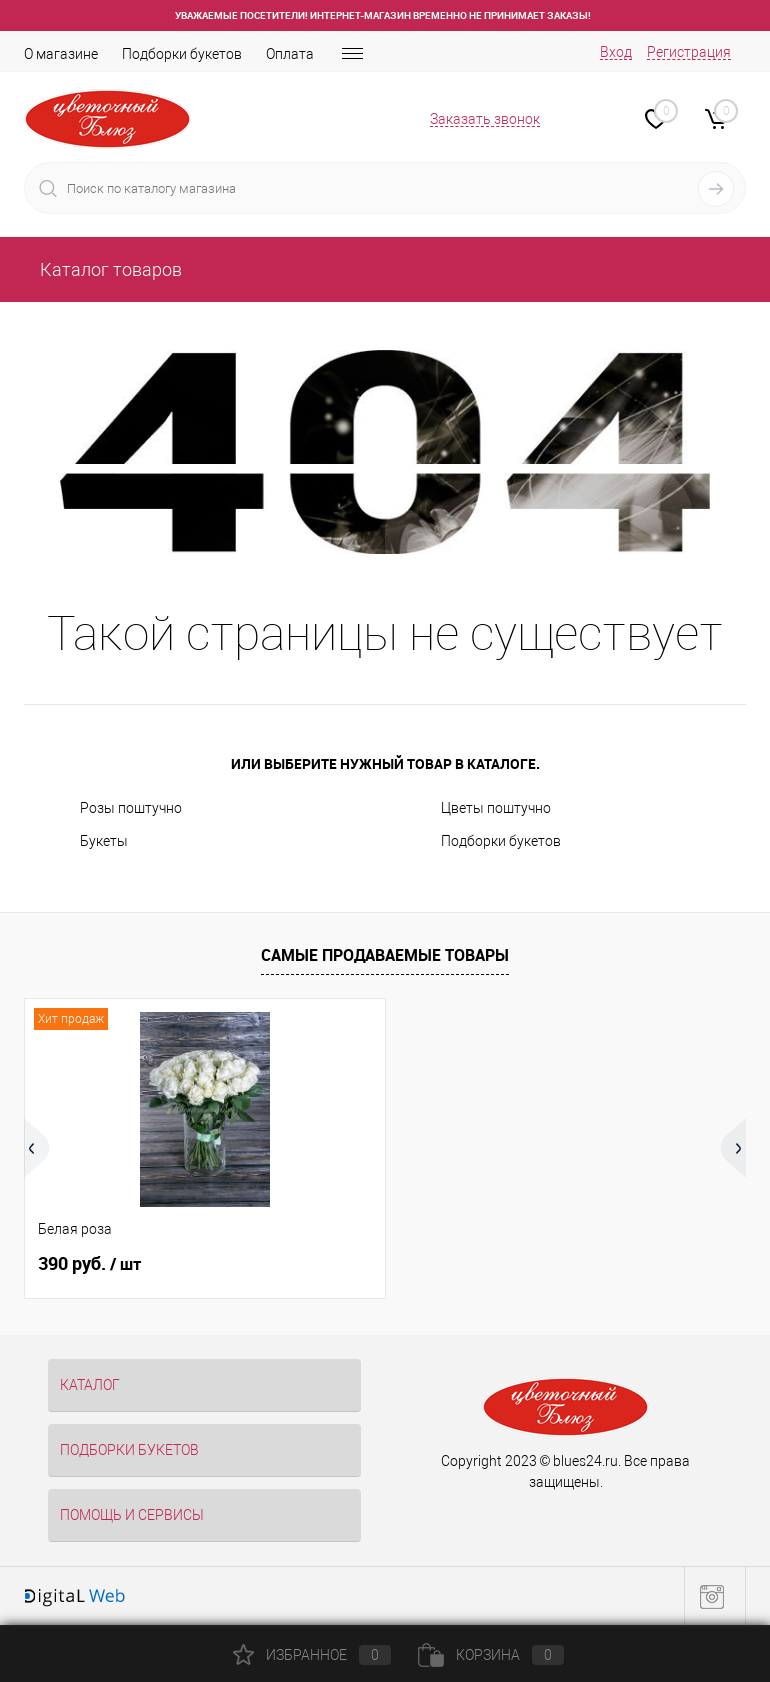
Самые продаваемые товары (385, 955)
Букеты (104, 841)
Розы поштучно (131, 808)
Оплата (290, 54)
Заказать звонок (485, 119)
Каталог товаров (109, 269)
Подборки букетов (182, 54)
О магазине (61, 54)
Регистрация (689, 52)
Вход (616, 52)
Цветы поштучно (496, 808)
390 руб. (89, 1264)
